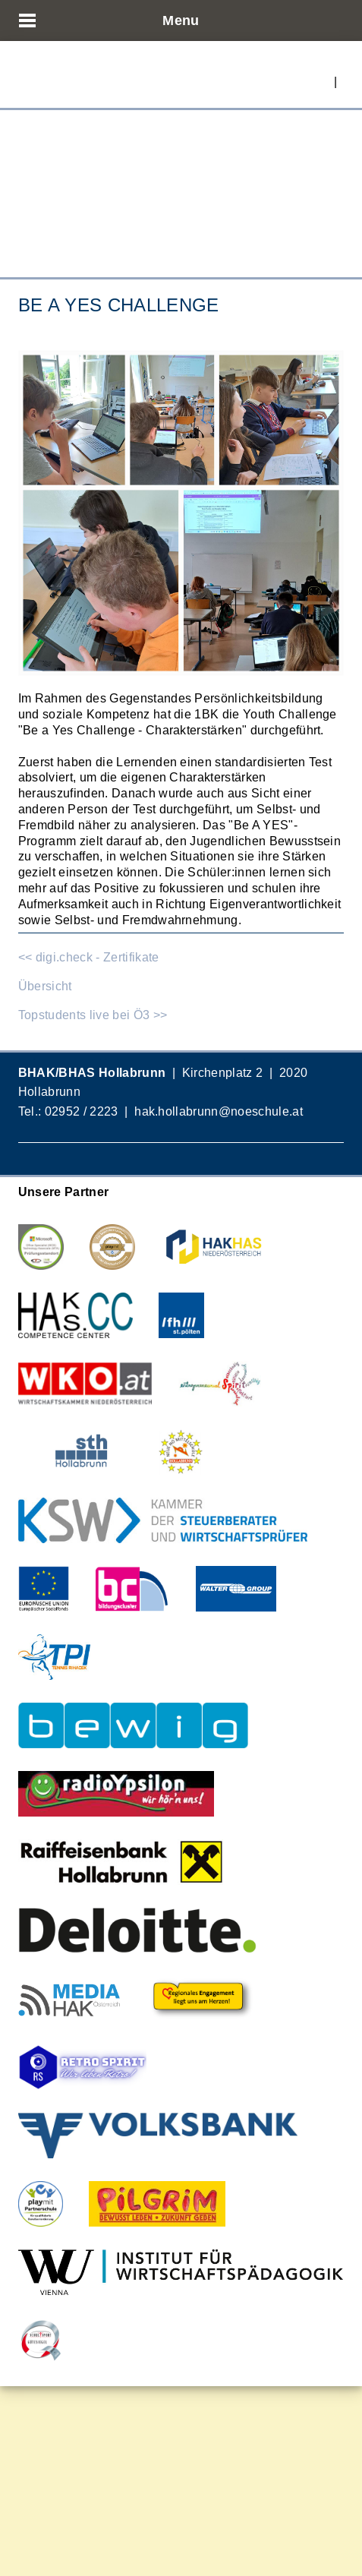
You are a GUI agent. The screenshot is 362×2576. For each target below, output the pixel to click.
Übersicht (45, 986)
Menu (180, 20)
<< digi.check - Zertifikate (88, 957)
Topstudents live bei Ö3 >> (92, 1014)
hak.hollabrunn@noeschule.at (218, 1111)
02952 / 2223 (81, 1111)
